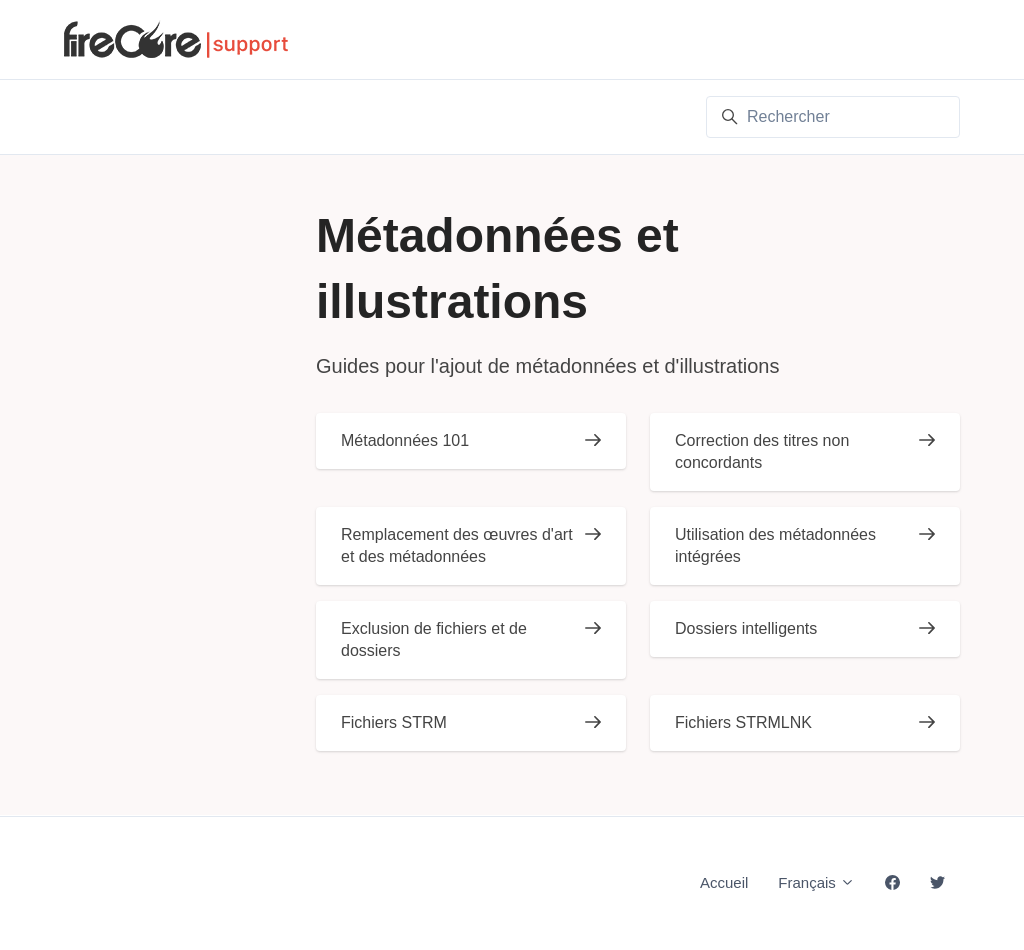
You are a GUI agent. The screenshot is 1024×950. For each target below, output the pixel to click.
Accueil (724, 882)
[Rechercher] (833, 117)
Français (816, 882)
